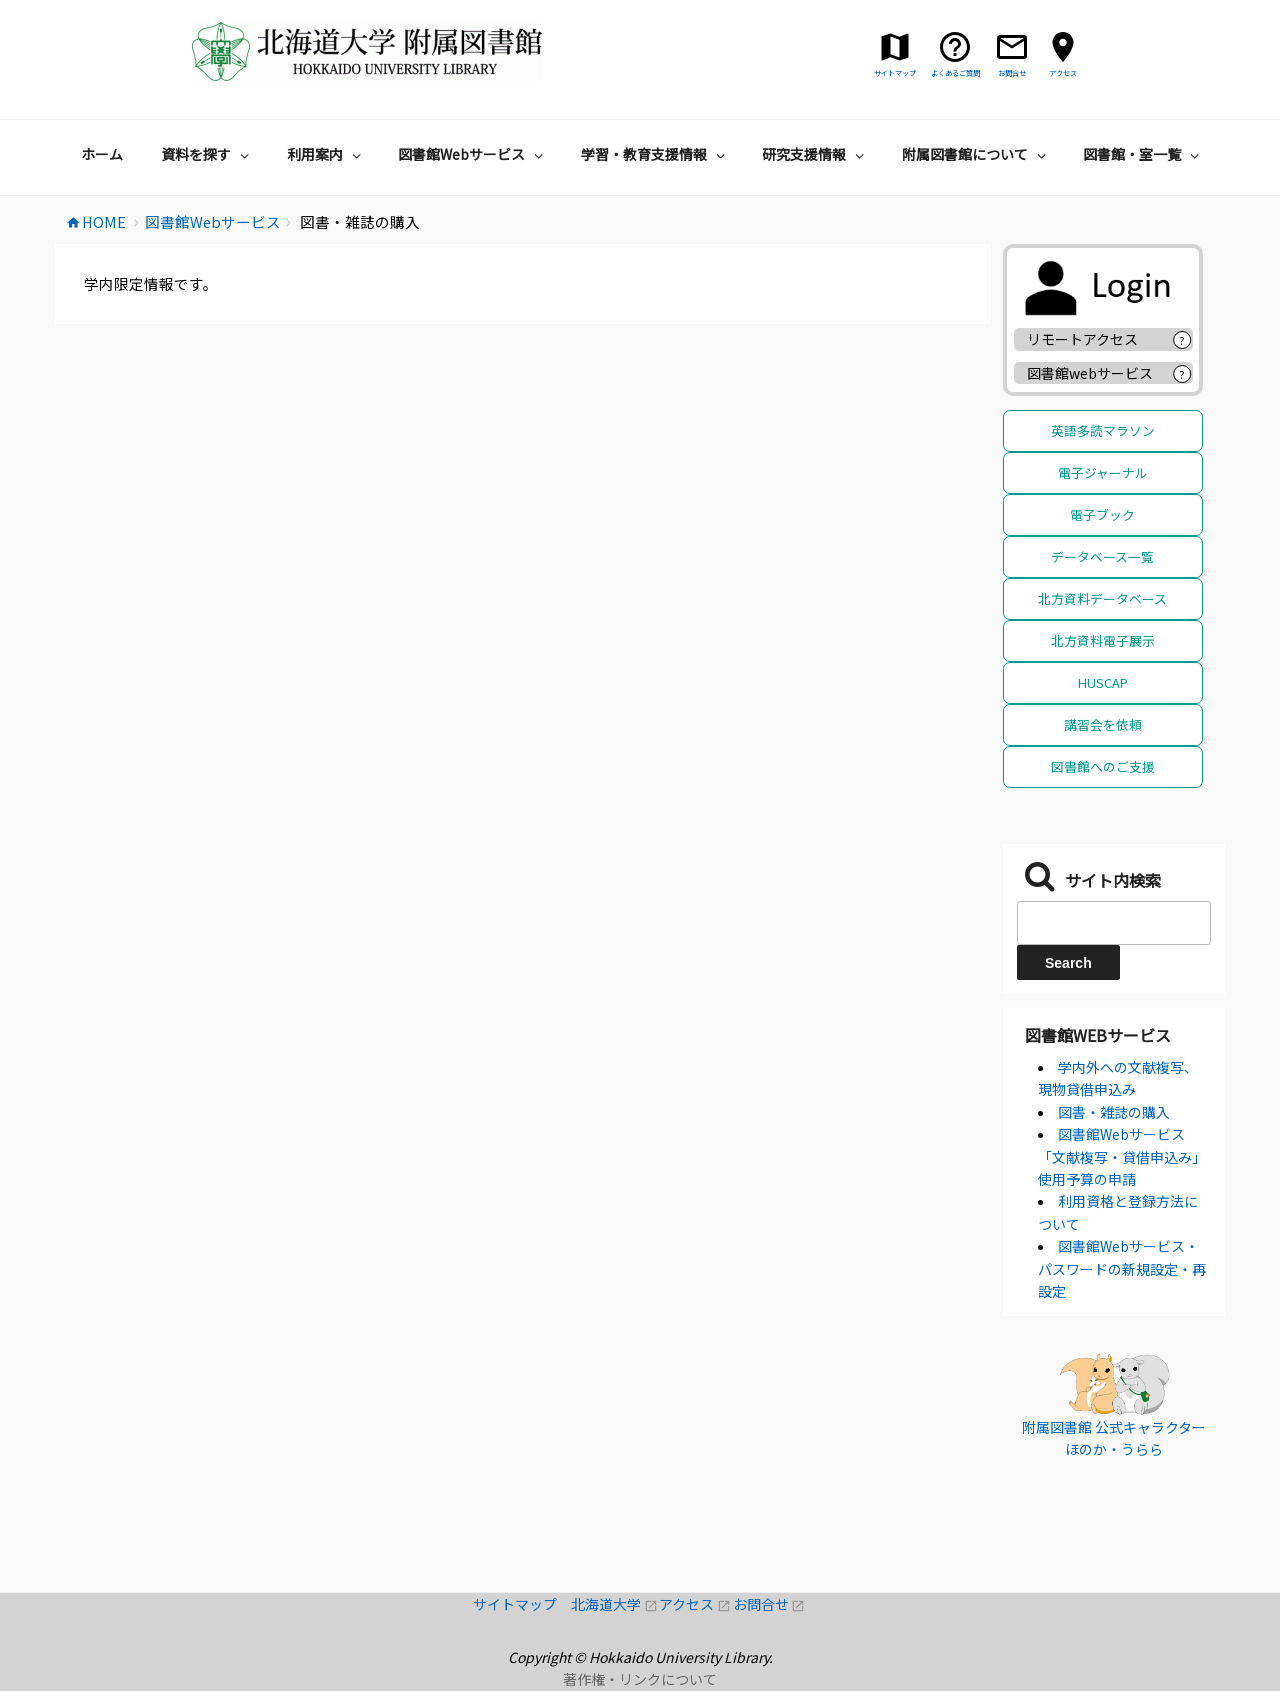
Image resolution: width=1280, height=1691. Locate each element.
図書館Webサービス (473, 154)
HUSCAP (1103, 682)
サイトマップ (522, 1604)
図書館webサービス (1090, 373)
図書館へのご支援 (1103, 766)
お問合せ (769, 1604)
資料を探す (207, 154)
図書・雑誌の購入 (1114, 1112)
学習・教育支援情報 (655, 154)
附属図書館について (976, 154)
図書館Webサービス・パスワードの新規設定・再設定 (1122, 1268)
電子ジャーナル (1103, 472)
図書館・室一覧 (1143, 154)
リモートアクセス (1082, 339)
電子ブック (1102, 514)
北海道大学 (615, 1604)
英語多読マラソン (1103, 430)
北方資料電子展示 (1103, 640)
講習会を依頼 (1103, 724)
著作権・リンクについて (640, 1679)
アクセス (695, 1604)
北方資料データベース (1102, 598)
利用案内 (326, 154)
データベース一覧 (1102, 556)
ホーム (102, 154)
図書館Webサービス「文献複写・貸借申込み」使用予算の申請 (1122, 1156)
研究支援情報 (815, 154)
